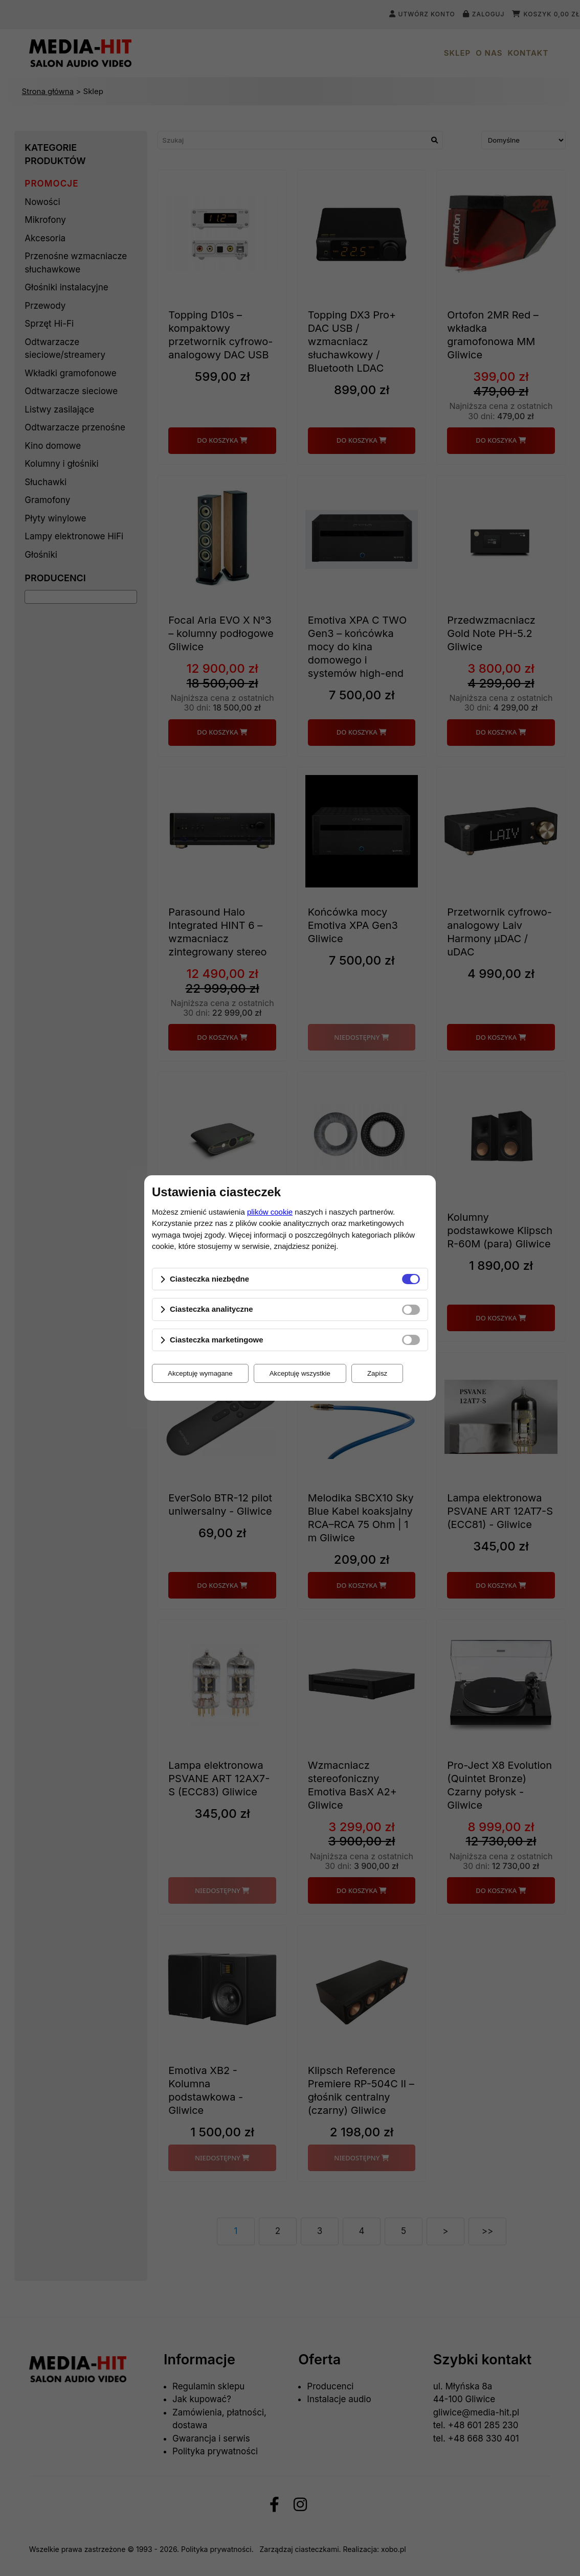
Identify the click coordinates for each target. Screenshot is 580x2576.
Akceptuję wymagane (200, 1373)
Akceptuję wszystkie (300, 1373)
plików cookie (270, 1211)
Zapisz (377, 1373)
